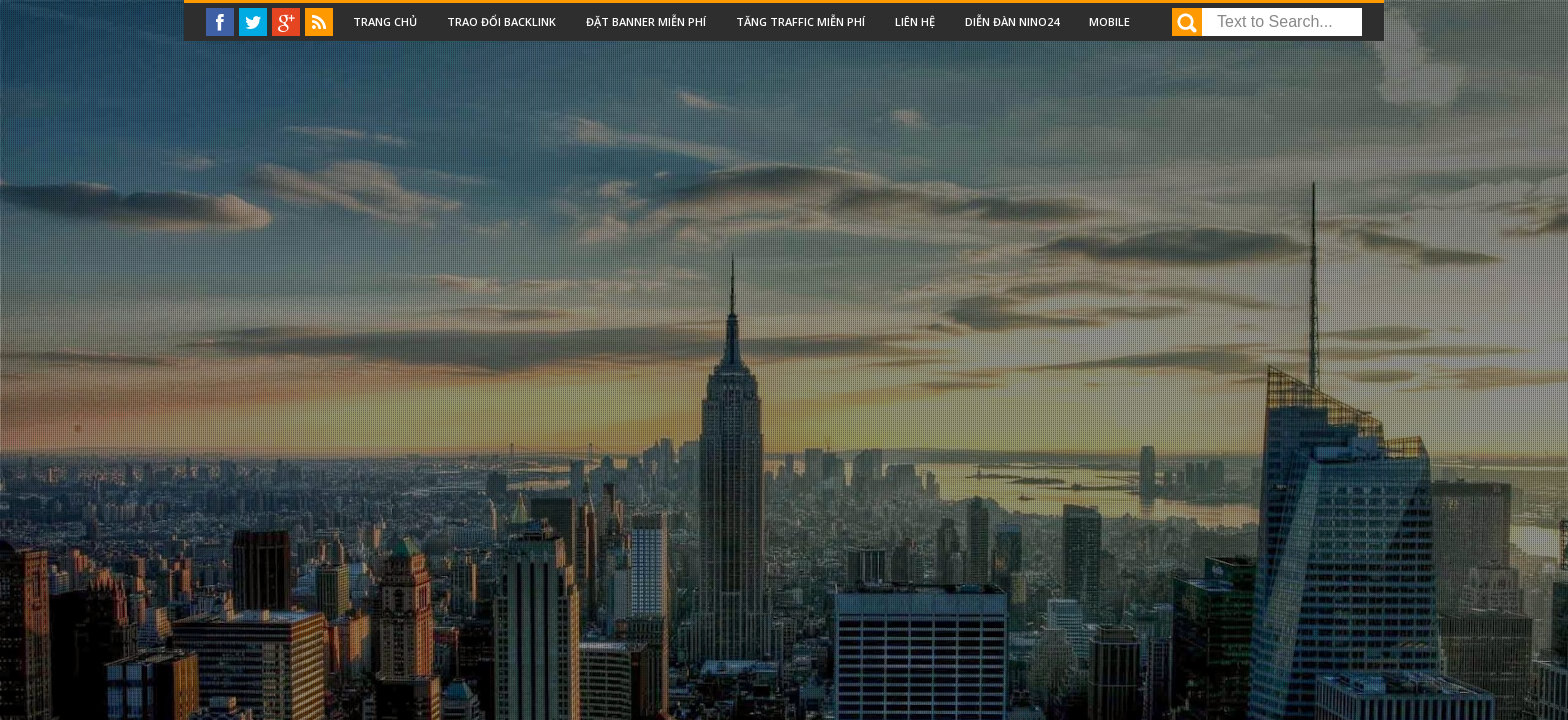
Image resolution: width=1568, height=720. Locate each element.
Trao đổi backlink (501, 21)
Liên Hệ (915, 21)
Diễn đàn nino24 (1012, 21)
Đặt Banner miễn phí (646, 21)
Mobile (1109, 21)
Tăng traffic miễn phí (800, 21)
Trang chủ (385, 21)
